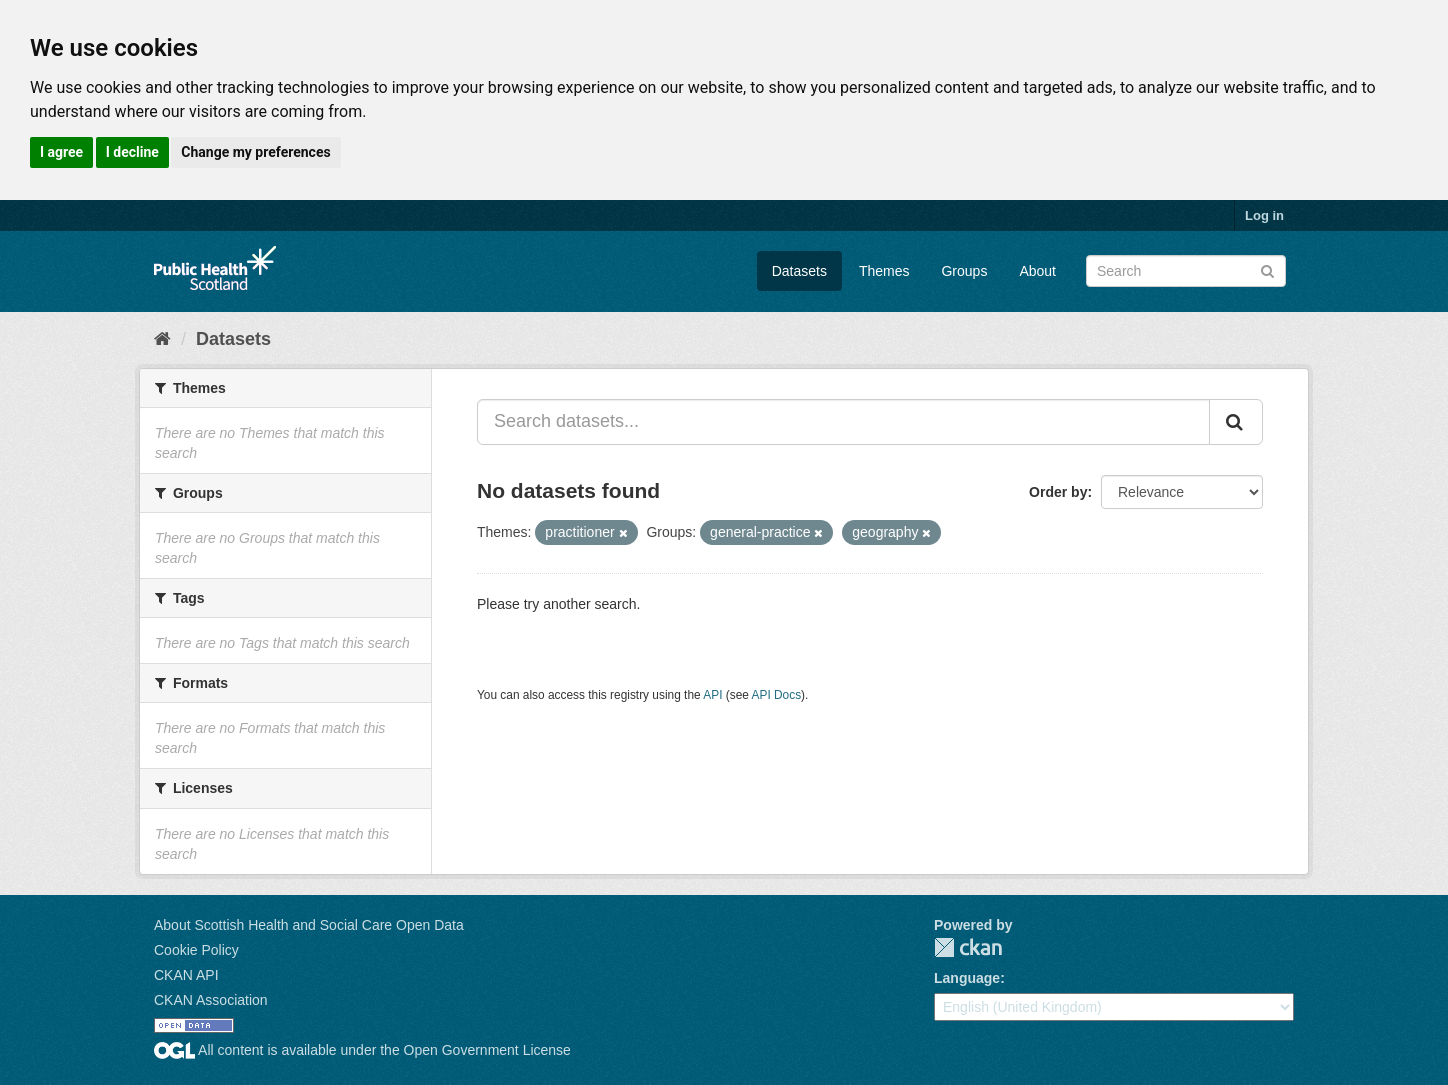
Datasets (799, 271)
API (712, 695)
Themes (884, 271)
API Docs (777, 695)
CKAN (968, 947)
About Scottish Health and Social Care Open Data (309, 925)
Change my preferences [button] (255, 152)
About (1037, 271)
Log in (1264, 215)
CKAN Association (211, 1000)
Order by (1058, 492)
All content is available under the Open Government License (362, 1050)
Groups (964, 271)
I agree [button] (61, 152)
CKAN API (186, 975)
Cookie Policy (196, 950)
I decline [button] (132, 152)
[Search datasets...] (843, 422)
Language (967, 978)
